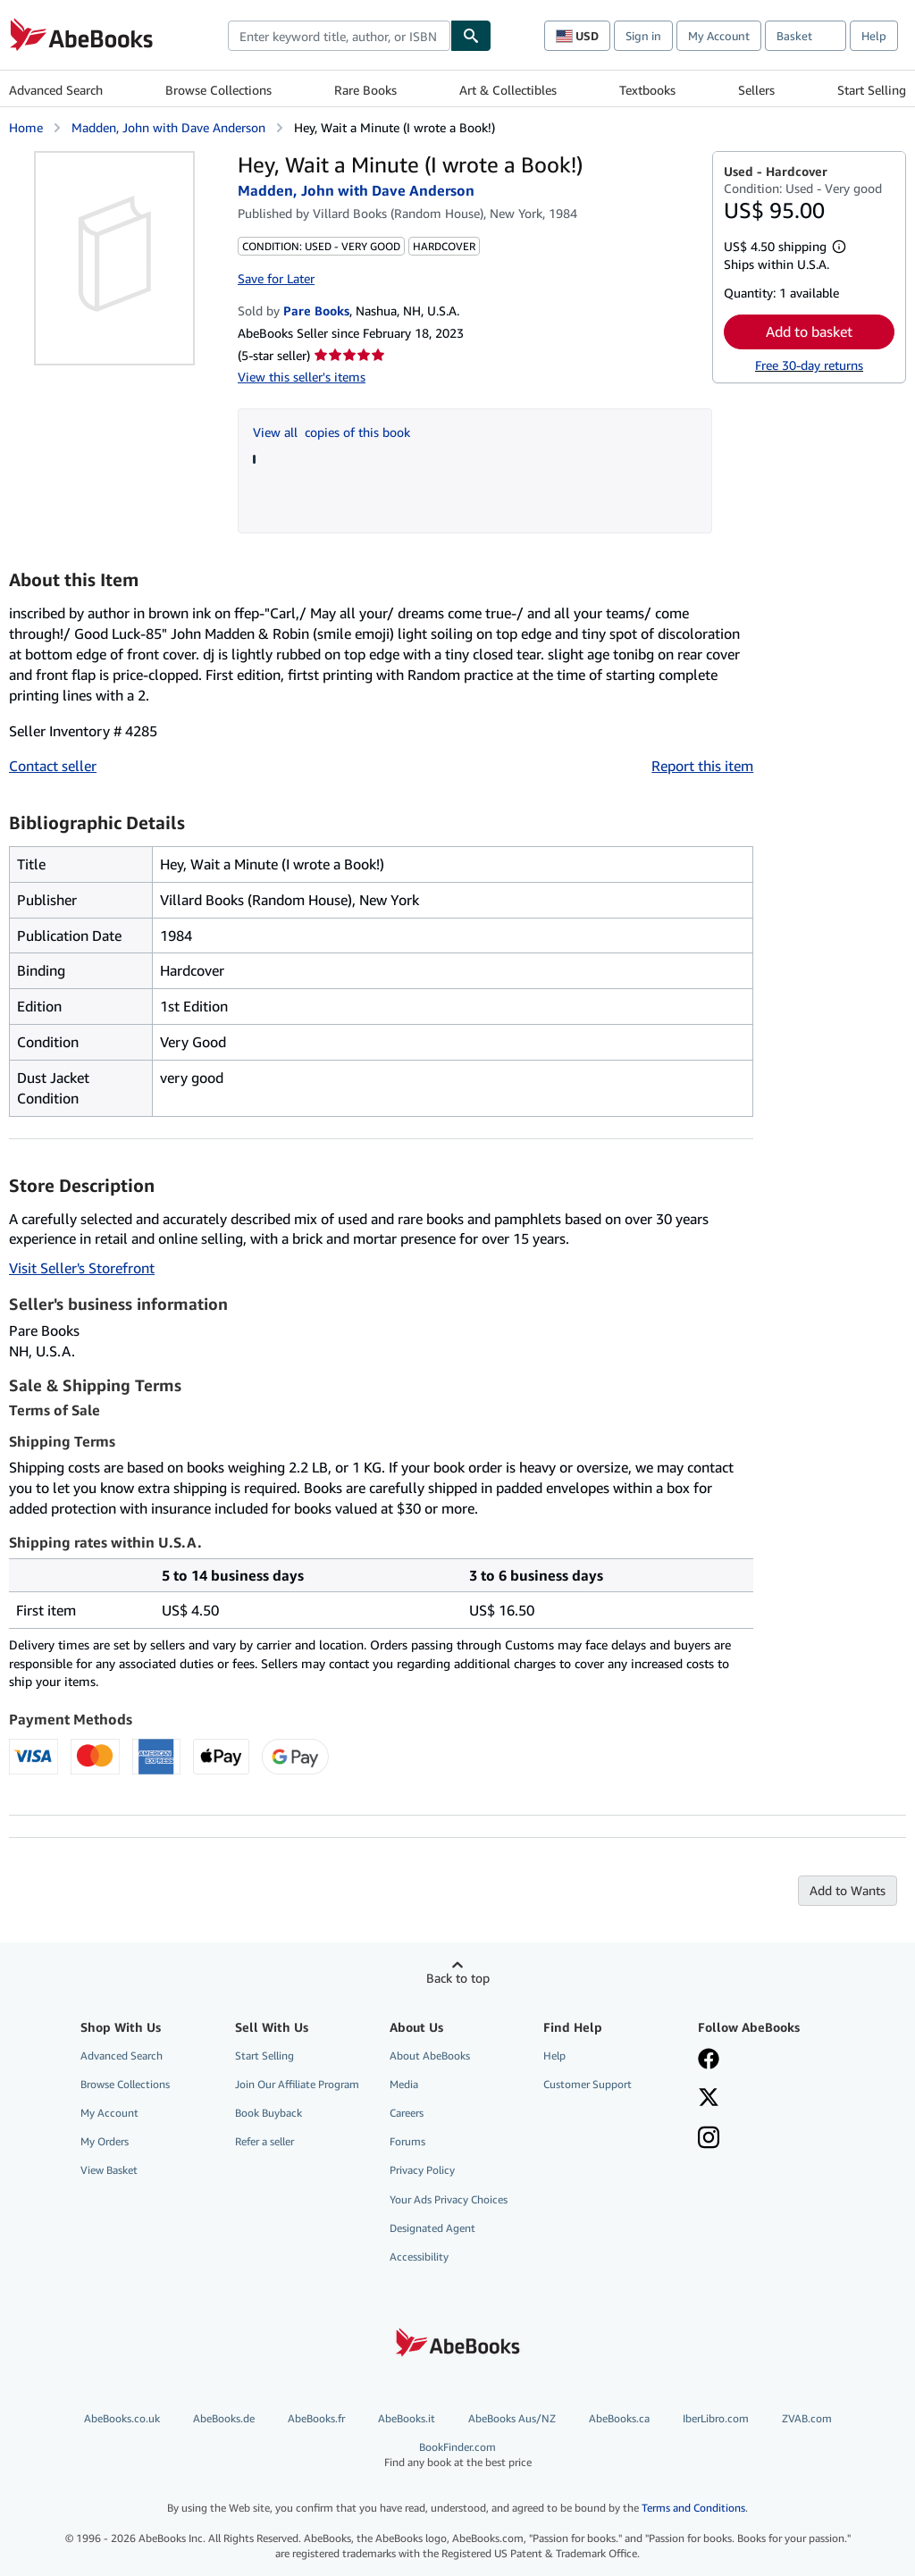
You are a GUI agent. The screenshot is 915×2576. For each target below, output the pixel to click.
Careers (407, 2112)
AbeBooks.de (224, 2418)
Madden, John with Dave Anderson (168, 127)
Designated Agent (432, 2228)
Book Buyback (268, 2112)
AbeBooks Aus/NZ (512, 2418)
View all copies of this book (331, 432)
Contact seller (53, 766)
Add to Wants (848, 1890)
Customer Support (587, 2084)
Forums (407, 2141)
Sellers (756, 89)
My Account (719, 36)
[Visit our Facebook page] (708, 2060)
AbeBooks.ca (619, 2418)
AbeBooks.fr (316, 2418)
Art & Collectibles (508, 89)
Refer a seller (264, 2141)
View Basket (109, 2170)
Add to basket (809, 331)
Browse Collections (218, 89)
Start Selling (871, 89)
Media (404, 2084)
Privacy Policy (422, 2170)
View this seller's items (301, 376)
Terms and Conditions (693, 2507)
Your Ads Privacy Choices (449, 2199)
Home (26, 127)
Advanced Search (56, 89)
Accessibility (419, 2256)
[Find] (471, 36)
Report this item (702, 766)
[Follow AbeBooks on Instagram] (708, 2139)
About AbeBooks (430, 2055)
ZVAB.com (807, 2418)
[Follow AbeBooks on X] (708, 2099)
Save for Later (276, 278)
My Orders (104, 2141)
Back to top (458, 1977)
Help (873, 36)
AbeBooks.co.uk (122, 2418)
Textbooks (647, 89)
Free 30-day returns (809, 365)
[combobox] (339, 36)
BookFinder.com (458, 2455)
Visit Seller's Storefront (82, 1268)
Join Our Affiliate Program (297, 2084)
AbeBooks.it (406, 2418)
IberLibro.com (716, 2418)
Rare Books (365, 89)
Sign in (643, 36)
